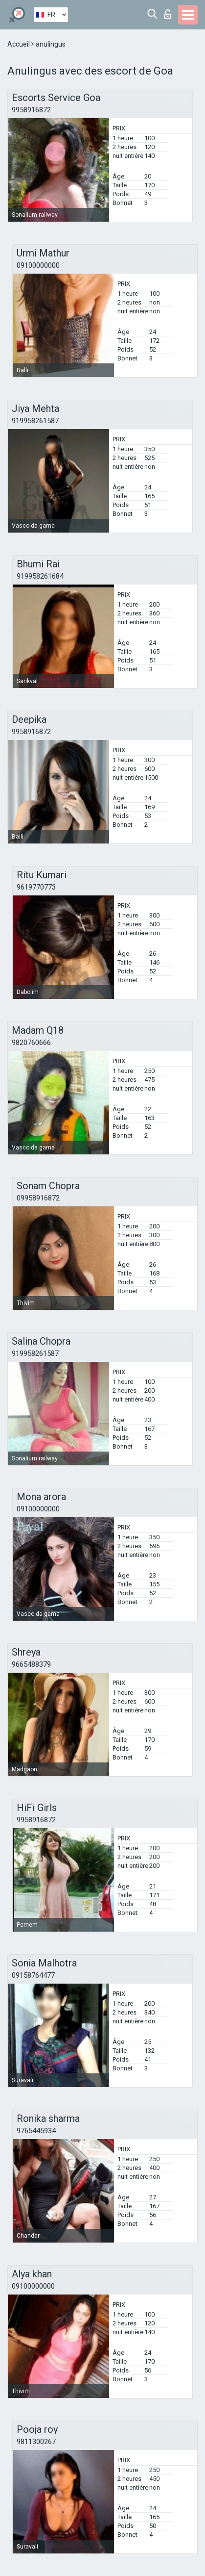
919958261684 (40, 576)
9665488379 (31, 1664)
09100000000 (38, 265)
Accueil (19, 44)
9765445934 (36, 2130)
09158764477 (33, 1975)
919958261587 (35, 420)
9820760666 (31, 1042)
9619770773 (36, 887)
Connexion (167, 14)
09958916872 (38, 1198)
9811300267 (36, 2441)
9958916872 (31, 109)
